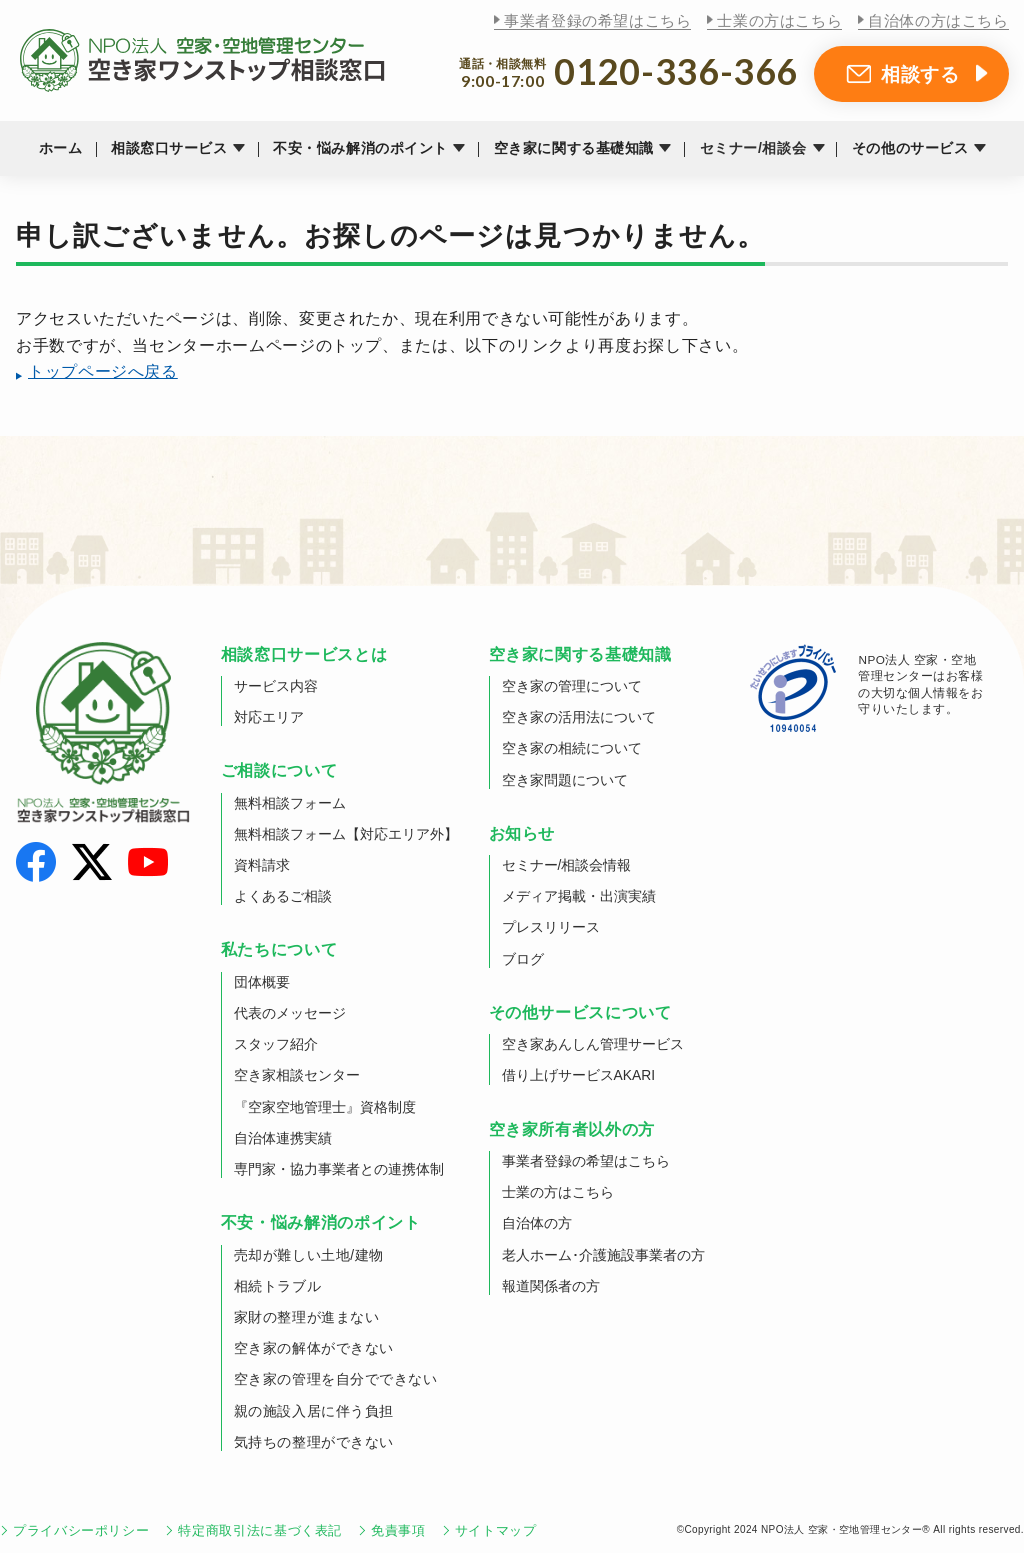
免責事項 (398, 1530)
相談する (920, 74)
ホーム (61, 148)
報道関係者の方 (551, 1286)
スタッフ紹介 (276, 1044)
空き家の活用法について (579, 717)
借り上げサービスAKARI (578, 1075)
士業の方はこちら (779, 20)
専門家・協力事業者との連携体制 (339, 1169)
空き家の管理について (572, 686)
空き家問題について (565, 780)
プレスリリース (551, 927)
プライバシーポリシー (81, 1530)
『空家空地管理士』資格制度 (325, 1107)
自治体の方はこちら (938, 20)
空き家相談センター (297, 1075)
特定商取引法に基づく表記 (260, 1530)
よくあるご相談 (283, 896)
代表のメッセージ (290, 1013)
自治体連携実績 (283, 1138)
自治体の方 (537, 1223)
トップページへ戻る (103, 371)
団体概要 (262, 982)
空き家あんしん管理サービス (593, 1044)
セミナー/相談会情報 (567, 865)
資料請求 (262, 865)
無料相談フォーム (290, 803)
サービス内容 (276, 686)
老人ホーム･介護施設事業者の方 (603, 1255)
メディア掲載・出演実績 (579, 896)
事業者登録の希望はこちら (597, 20)
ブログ (523, 959)
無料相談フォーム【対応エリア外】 (346, 834)
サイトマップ (496, 1530)
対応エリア (269, 717)
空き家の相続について (572, 748)
